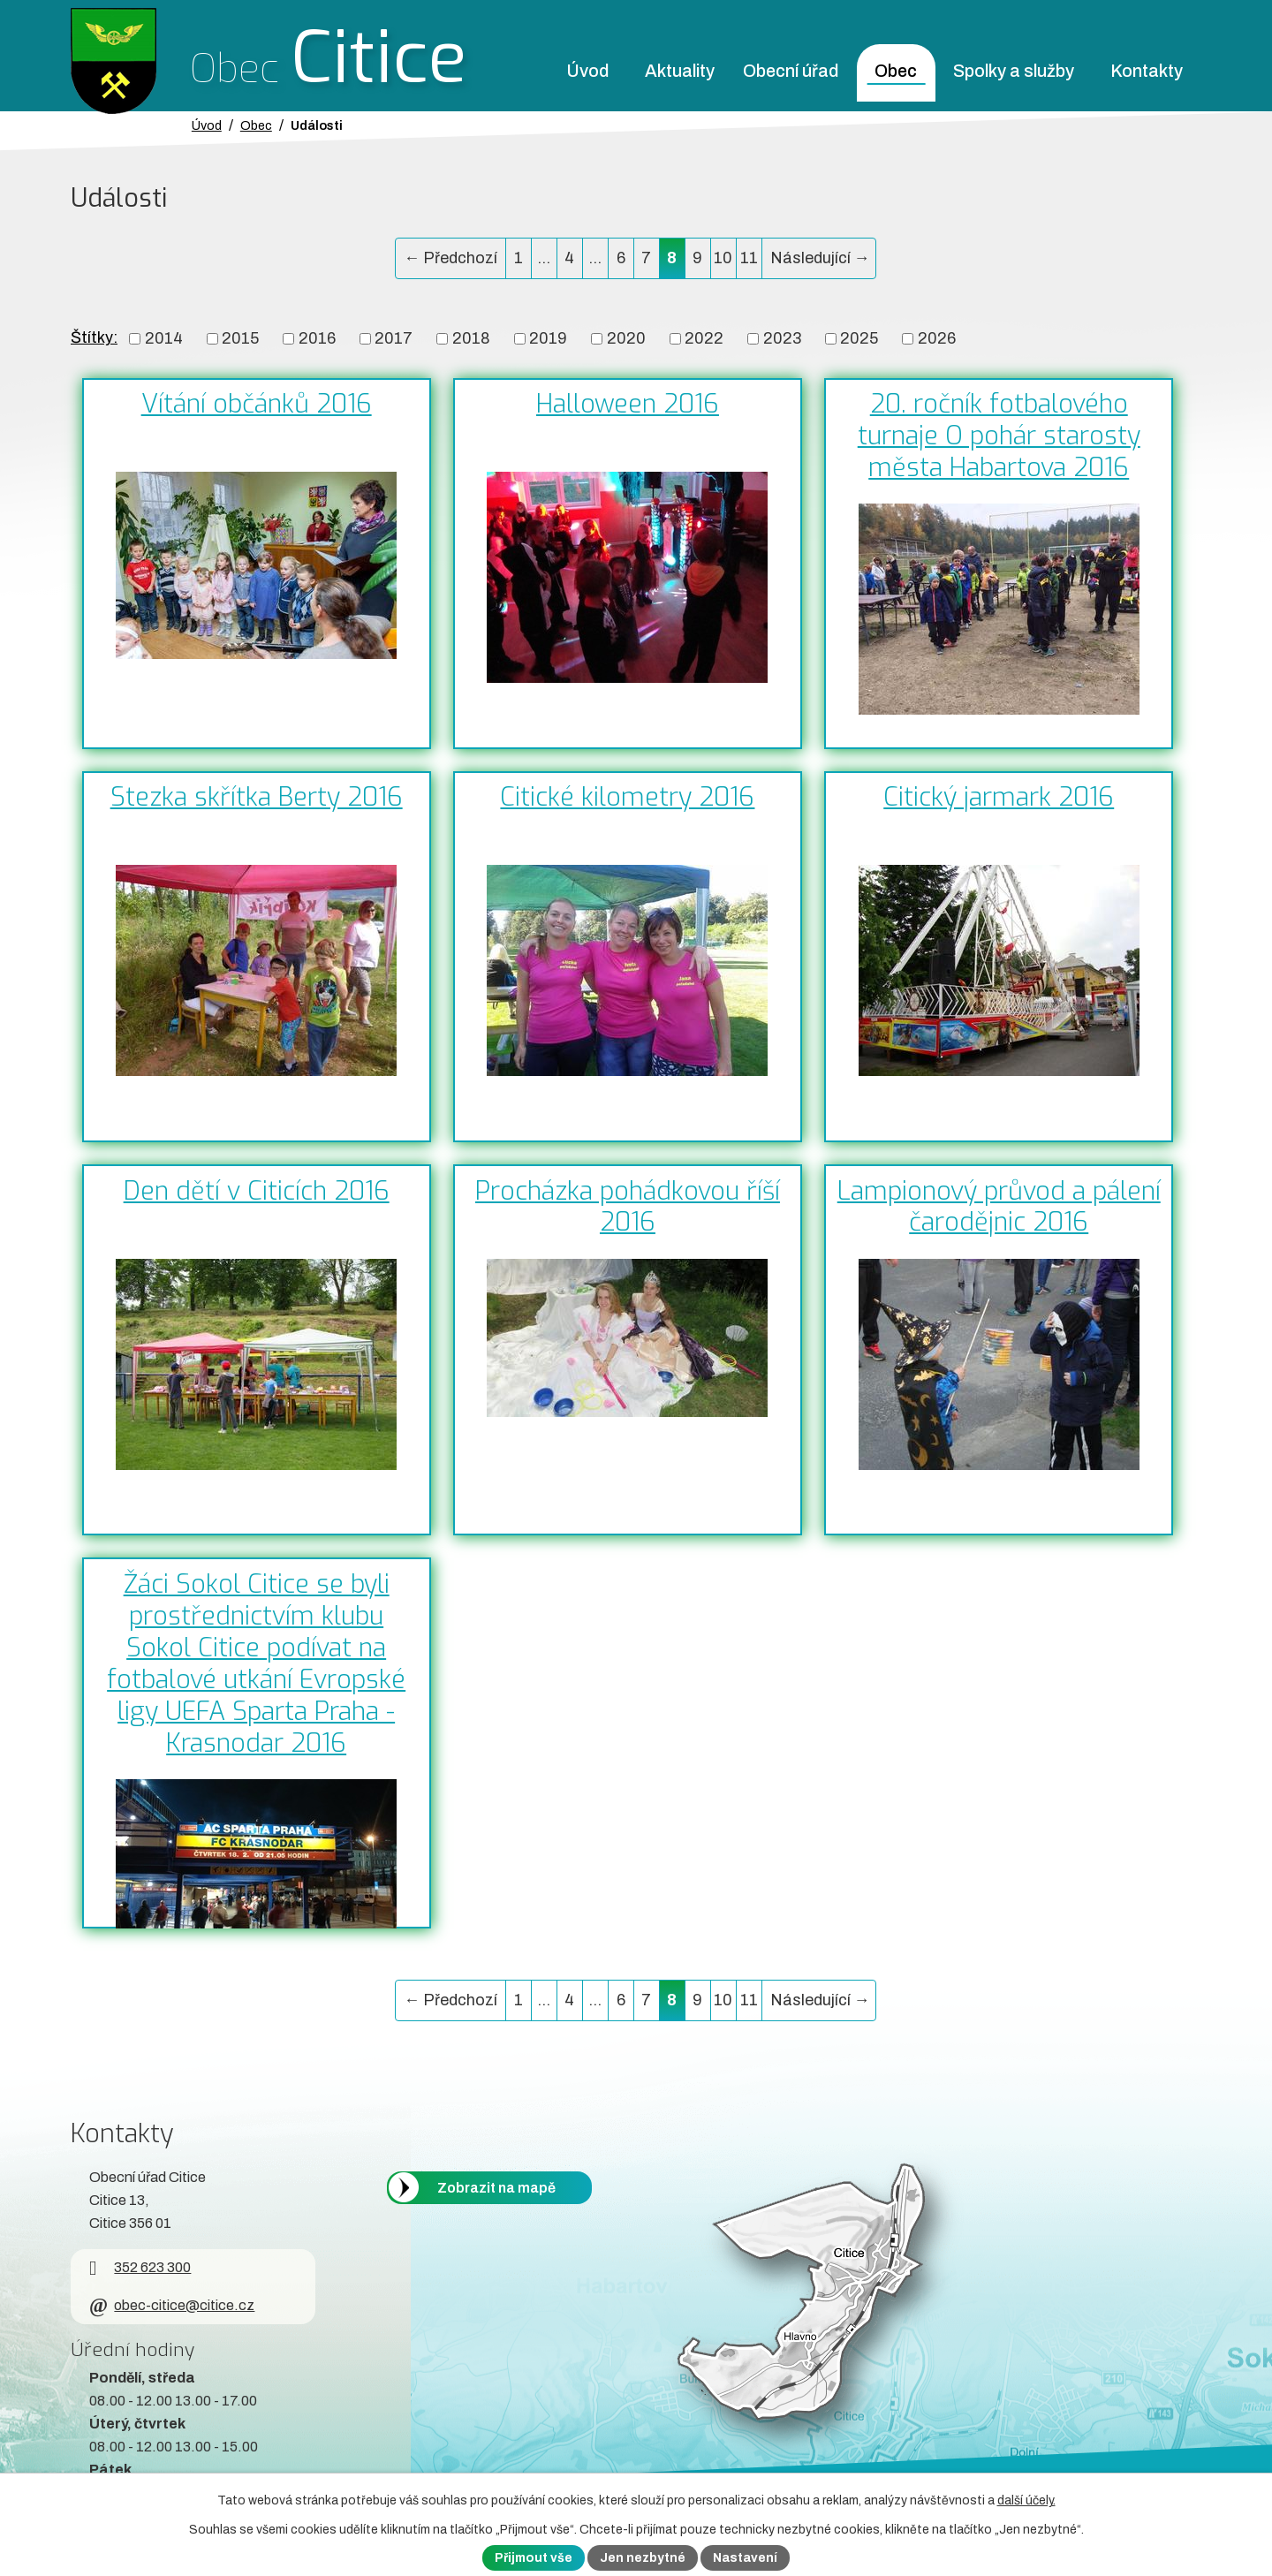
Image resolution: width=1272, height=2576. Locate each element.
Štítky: (94, 337)
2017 (394, 338)
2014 (164, 338)
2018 (471, 338)
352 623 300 (140, 2267)
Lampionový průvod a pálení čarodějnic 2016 (999, 1206)
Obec (895, 71)
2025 (859, 338)
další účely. (1026, 2500)
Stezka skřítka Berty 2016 (256, 797)
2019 (548, 338)
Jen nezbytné (642, 2558)
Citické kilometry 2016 (627, 797)
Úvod (587, 71)
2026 (937, 338)
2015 (240, 338)
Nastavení (745, 2558)
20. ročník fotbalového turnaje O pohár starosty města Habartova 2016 (999, 435)
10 (723, 258)
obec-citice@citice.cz (171, 2305)
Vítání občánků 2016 (256, 403)
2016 (317, 338)
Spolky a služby (1013, 71)
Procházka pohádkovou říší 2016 (627, 1206)
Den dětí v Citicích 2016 (257, 1191)
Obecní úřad (790, 71)
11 (749, 258)
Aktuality (680, 71)
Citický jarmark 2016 (998, 797)
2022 (704, 338)
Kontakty (1146, 71)
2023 (782, 338)
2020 (626, 338)
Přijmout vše (533, 2558)
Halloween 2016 (627, 403)
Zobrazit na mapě (496, 2187)
